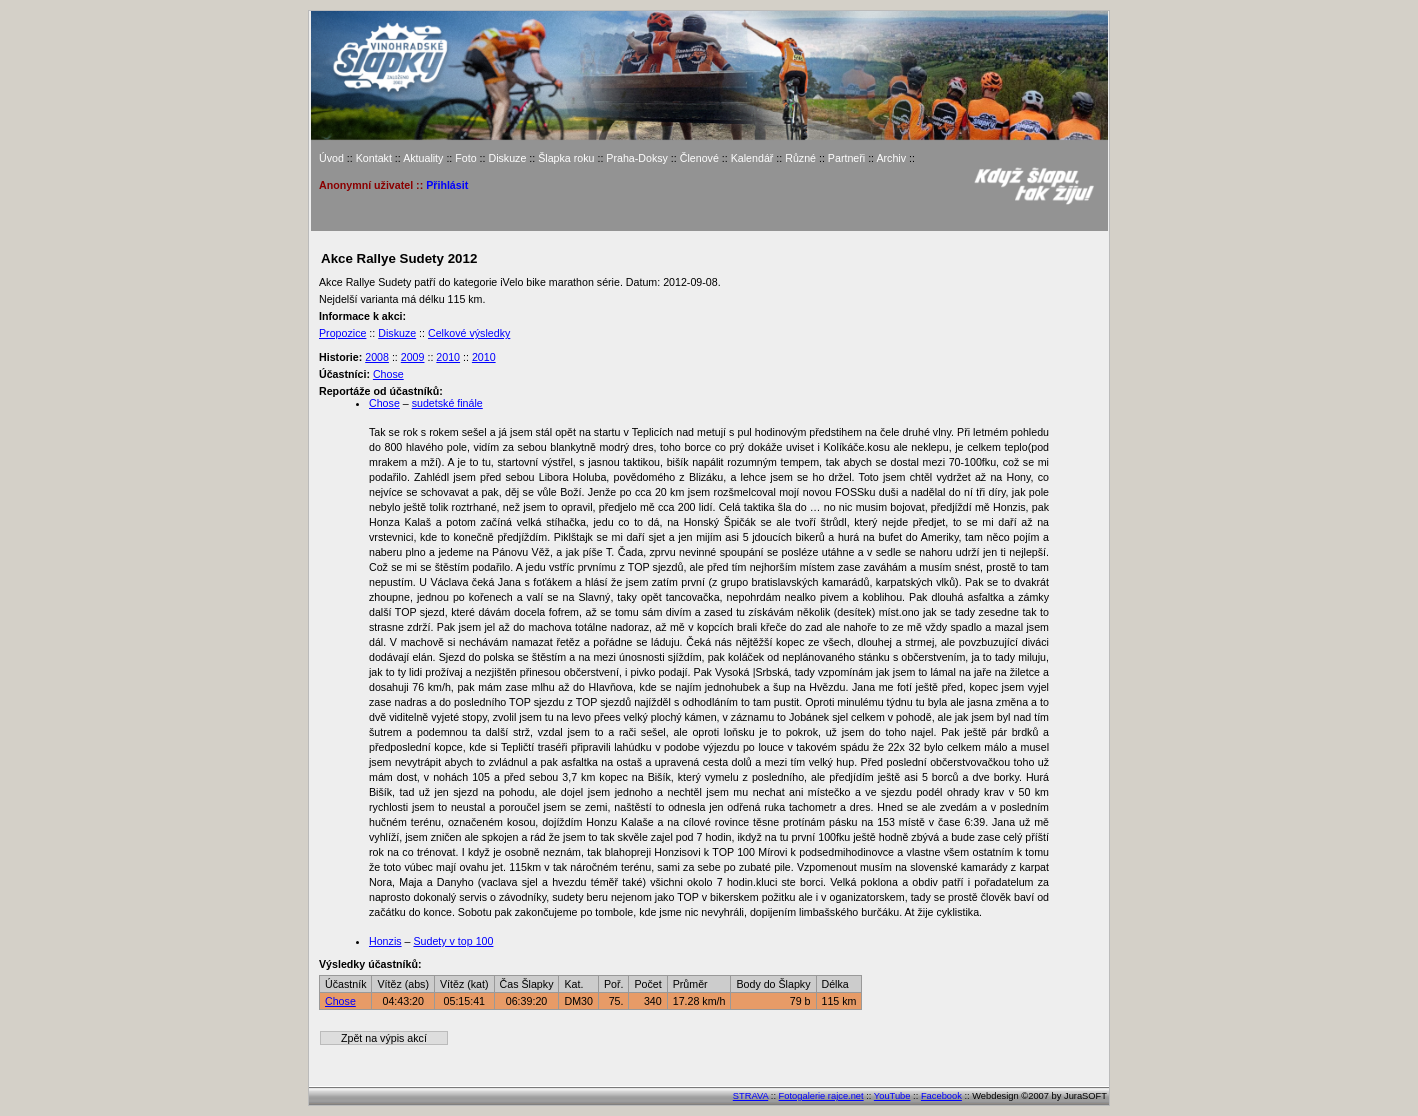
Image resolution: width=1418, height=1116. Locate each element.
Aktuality (423, 158)
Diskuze (507, 158)
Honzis (385, 941)
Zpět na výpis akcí (384, 1038)
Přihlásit (447, 185)
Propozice (342, 333)
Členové (699, 158)
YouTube (892, 1096)
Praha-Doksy (637, 158)
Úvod (331, 158)
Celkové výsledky (469, 333)
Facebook (941, 1096)
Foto (465, 158)
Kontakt (374, 158)
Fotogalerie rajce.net (821, 1096)
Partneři (846, 158)
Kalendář (752, 158)
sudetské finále (447, 403)
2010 (448, 357)
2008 (377, 357)
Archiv (891, 158)
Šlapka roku (566, 158)
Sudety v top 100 (453, 941)
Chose (388, 374)
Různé (800, 158)
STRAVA (750, 1096)
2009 (413, 357)
